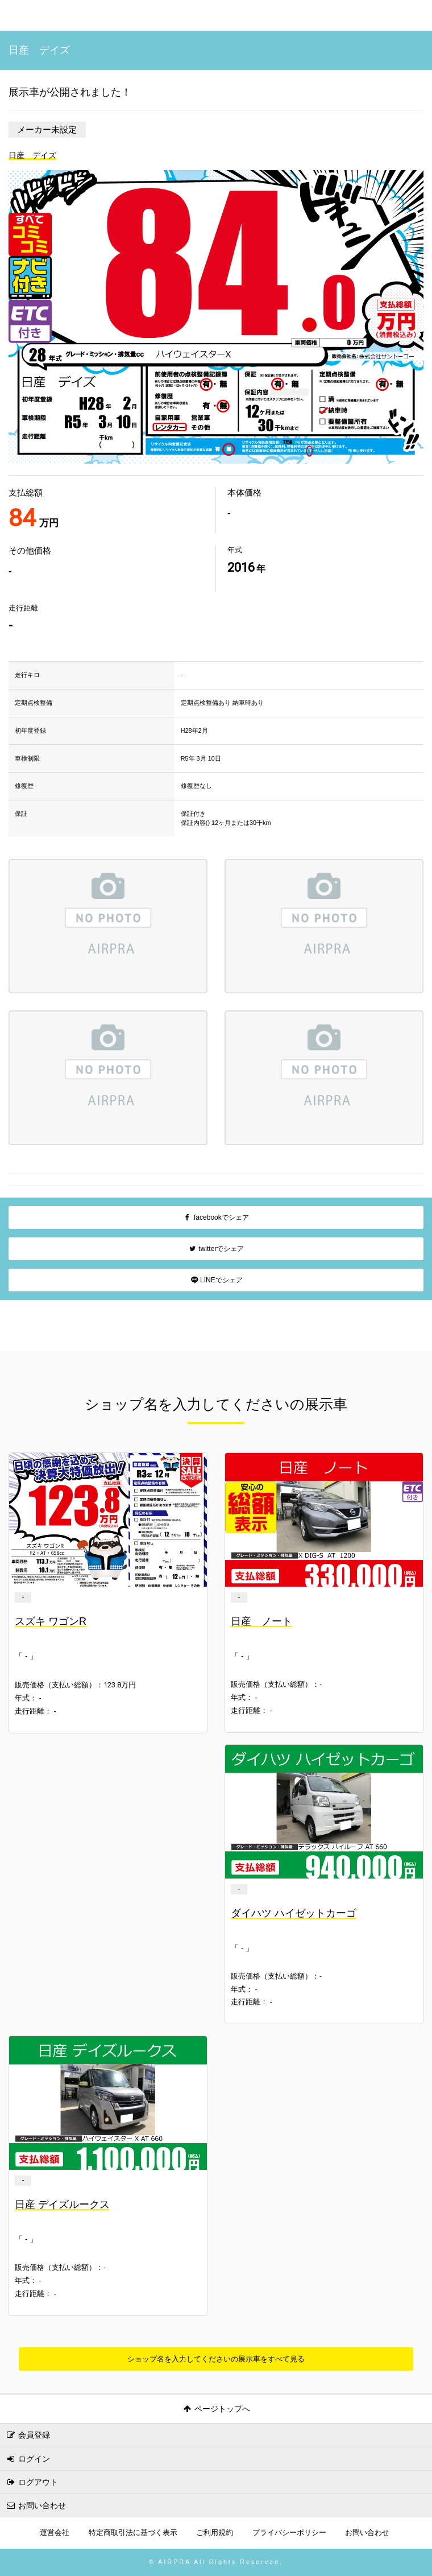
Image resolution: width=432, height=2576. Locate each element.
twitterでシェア (216, 1249)
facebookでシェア (215, 1217)
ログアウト (32, 2482)
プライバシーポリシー (289, 2533)
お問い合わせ (36, 2505)
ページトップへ (216, 2408)
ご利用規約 (214, 2533)
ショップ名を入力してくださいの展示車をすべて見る (216, 2359)
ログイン (28, 2458)
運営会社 (54, 2533)
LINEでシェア (215, 1280)
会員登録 (28, 2434)
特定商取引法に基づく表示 (133, 2533)
